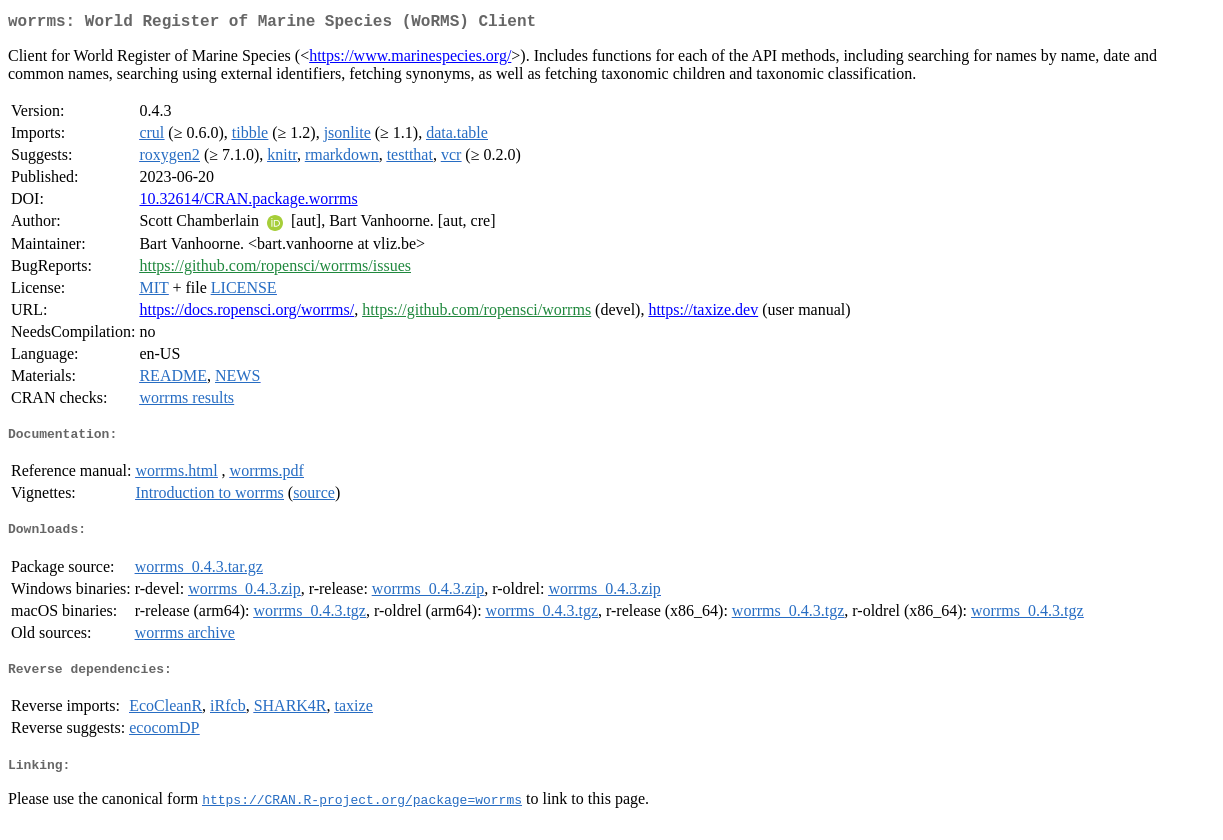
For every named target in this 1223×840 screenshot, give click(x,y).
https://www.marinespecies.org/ (410, 59)
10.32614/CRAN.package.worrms (248, 202)
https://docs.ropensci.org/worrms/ (246, 313)
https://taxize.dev (703, 313)
